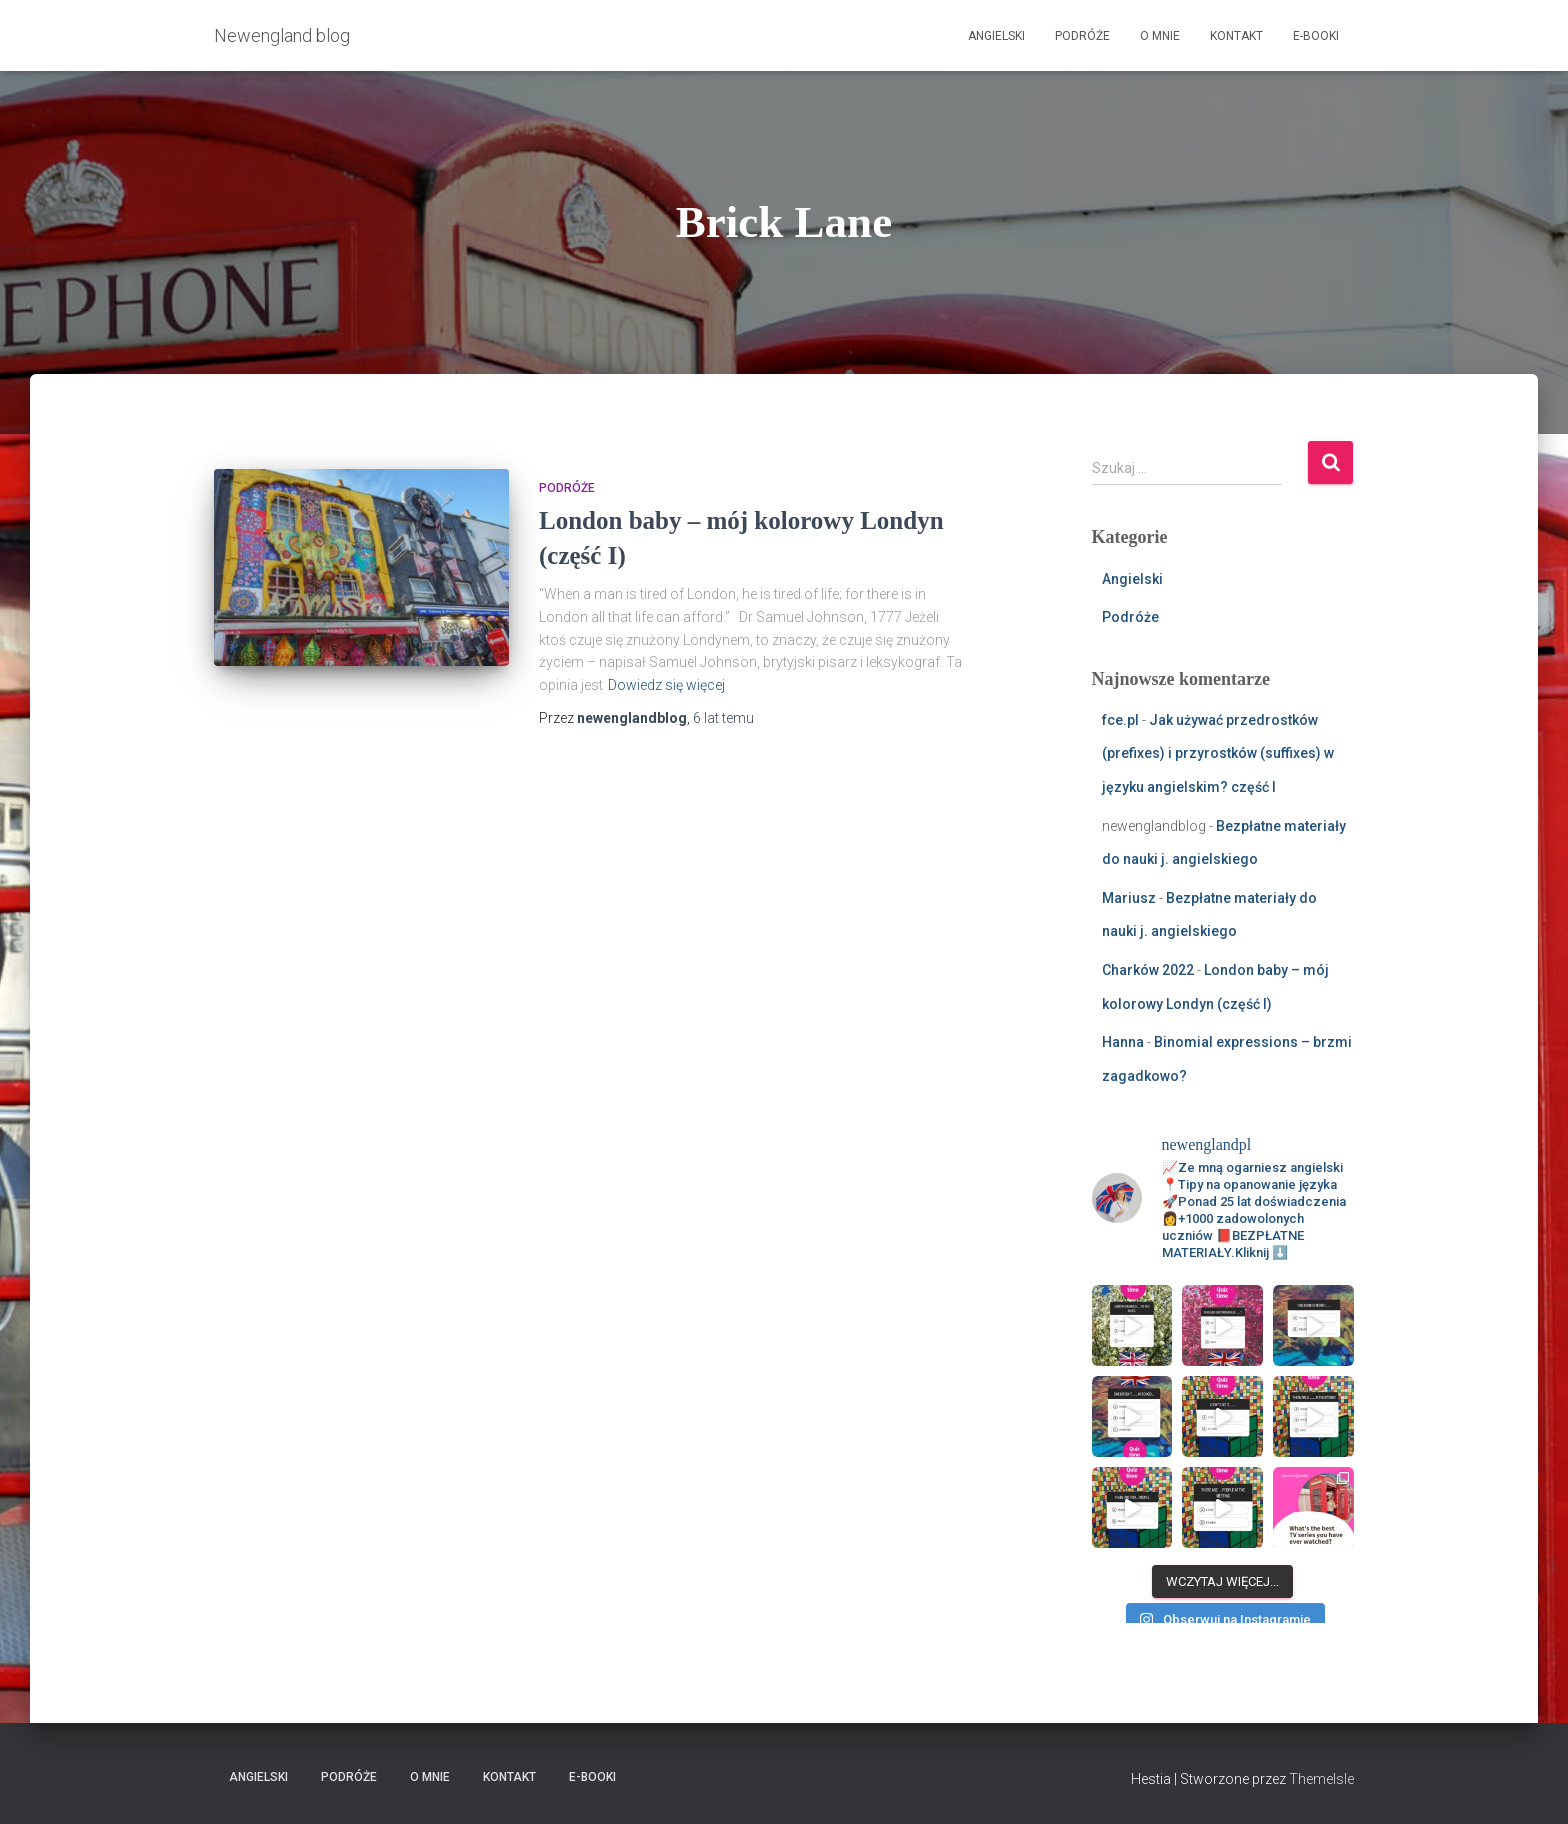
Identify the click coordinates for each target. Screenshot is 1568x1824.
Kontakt (1236, 36)
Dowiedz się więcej (666, 685)
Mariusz (1129, 898)
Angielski (996, 36)
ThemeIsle (1321, 1779)
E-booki (1316, 36)
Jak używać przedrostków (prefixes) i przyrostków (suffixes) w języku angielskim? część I (1218, 753)
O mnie (1160, 36)
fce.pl (1120, 720)
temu (723, 718)
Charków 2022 (1148, 970)
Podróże (1082, 36)
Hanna (1123, 1042)
